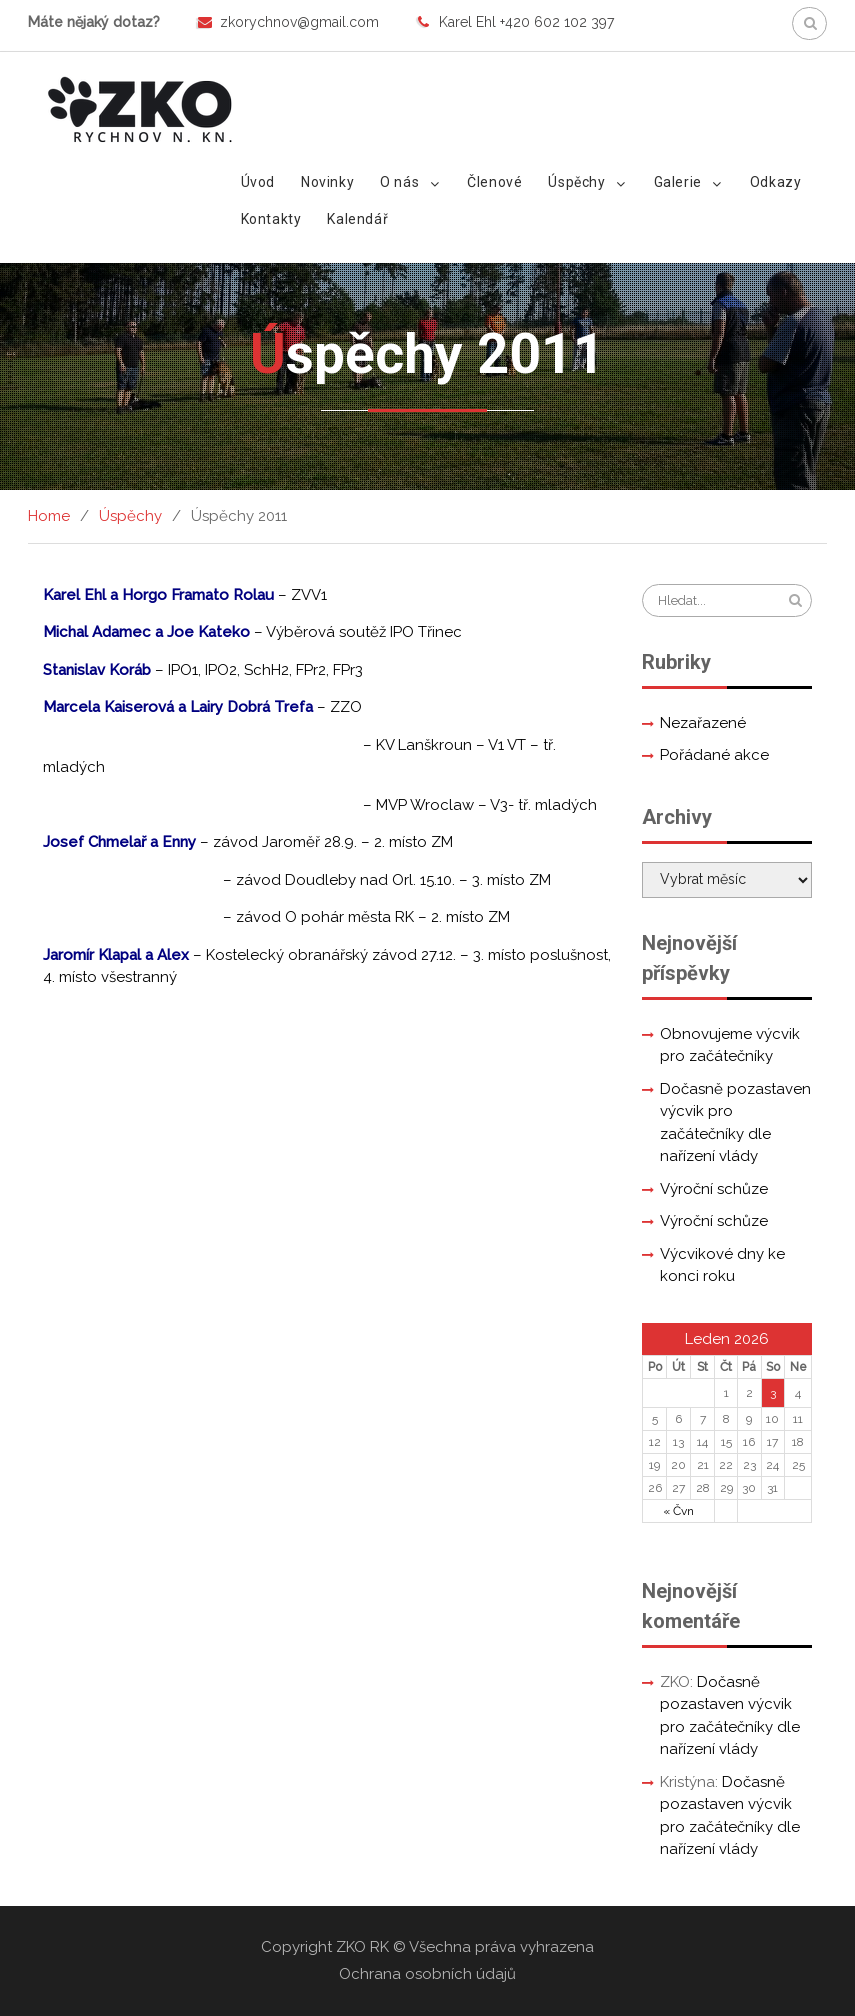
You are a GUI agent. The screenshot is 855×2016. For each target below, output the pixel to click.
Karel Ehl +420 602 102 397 (526, 22)
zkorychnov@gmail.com (299, 22)
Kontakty (271, 219)
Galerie (678, 182)
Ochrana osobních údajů (427, 1974)
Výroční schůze (714, 1189)
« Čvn (678, 1511)
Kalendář (357, 219)
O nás (399, 182)
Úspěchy (576, 182)
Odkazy (776, 182)
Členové (494, 182)
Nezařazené (703, 723)
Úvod (258, 182)
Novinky (327, 182)
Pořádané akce (714, 755)
